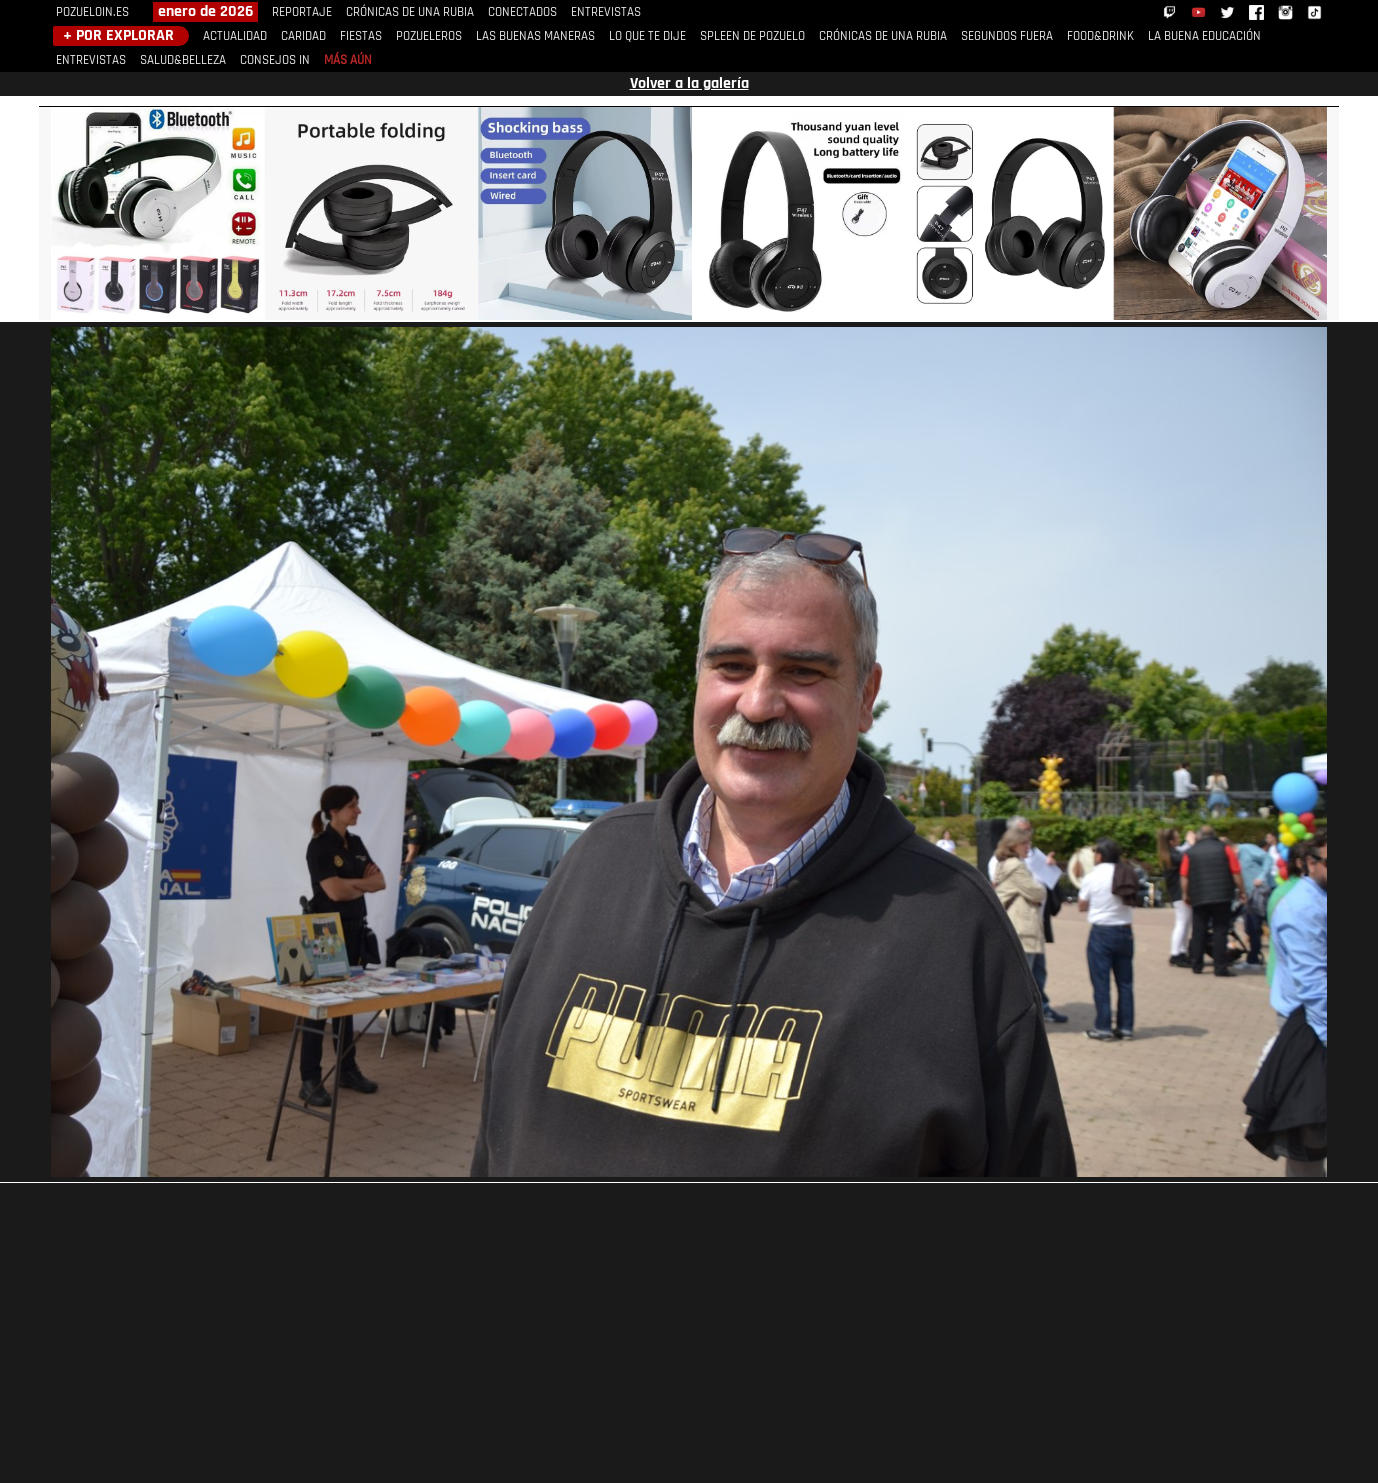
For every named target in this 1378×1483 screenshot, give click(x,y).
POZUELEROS (429, 36)
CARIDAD (303, 36)
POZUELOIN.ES (92, 12)
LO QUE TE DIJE (647, 36)
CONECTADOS (522, 12)
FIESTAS (361, 36)
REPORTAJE (302, 12)
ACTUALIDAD (235, 36)
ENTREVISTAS (606, 12)
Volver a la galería (689, 84)
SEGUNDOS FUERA (1007, 36)
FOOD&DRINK (1100, 36)
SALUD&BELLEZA (183, 60)
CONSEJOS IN (275, 60)
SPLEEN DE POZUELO (752, 36)
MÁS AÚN (348, 60)
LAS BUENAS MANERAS (535, 36)
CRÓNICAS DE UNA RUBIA (410, 12)
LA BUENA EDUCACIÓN (1204, 36)
